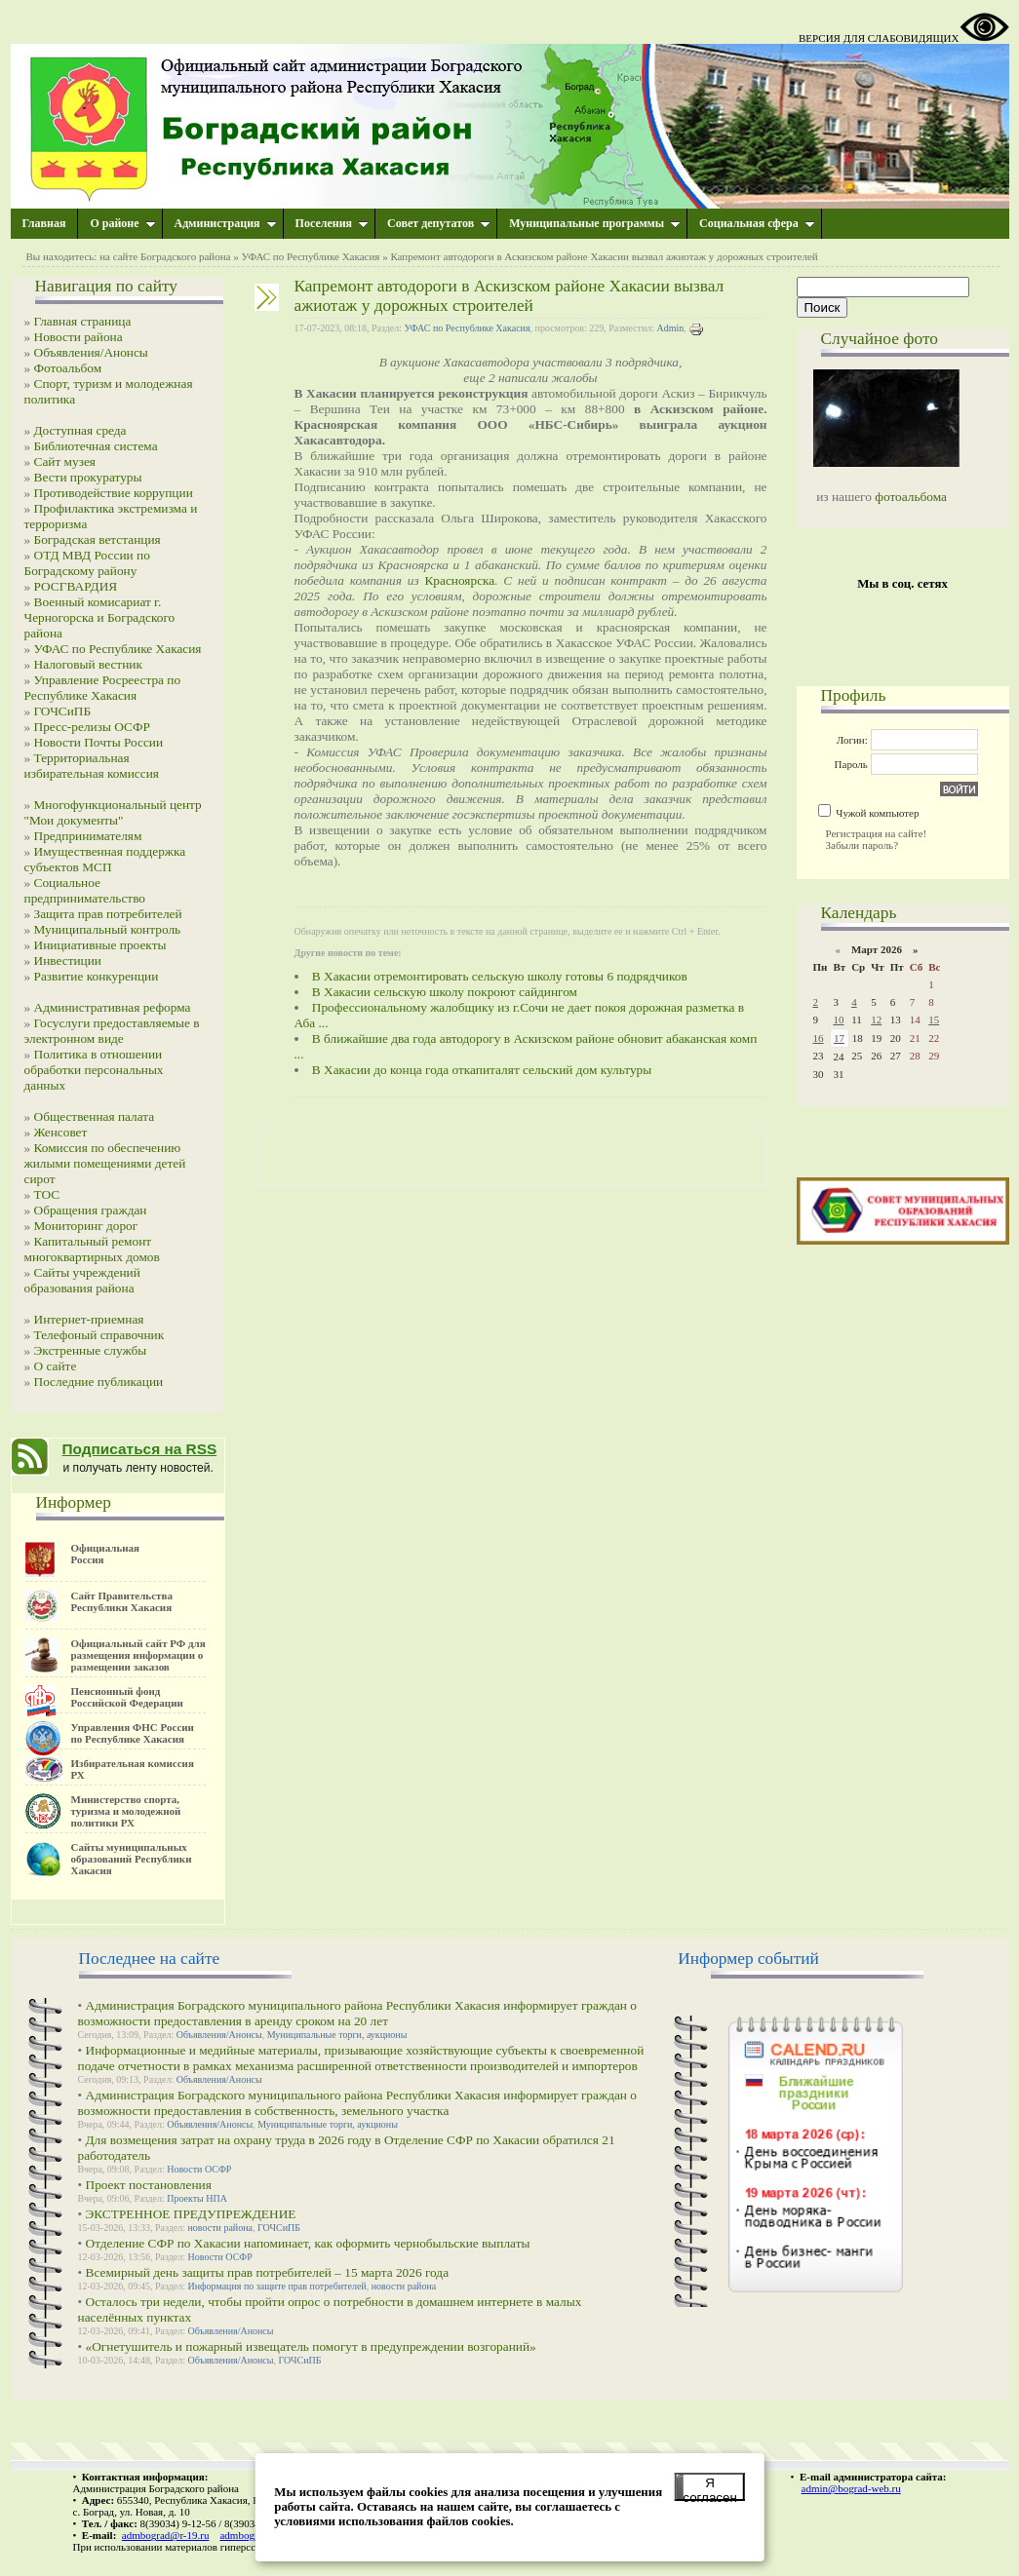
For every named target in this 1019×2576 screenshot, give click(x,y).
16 (818, 1038)
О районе (122, 223)
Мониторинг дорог (86, 1225)
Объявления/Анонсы (91, 352)
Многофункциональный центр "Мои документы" (113, 812)
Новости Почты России (99, 742)
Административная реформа (112, 1007)
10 (838, 1019)
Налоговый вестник (88, 664)
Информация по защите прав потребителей (277, 2286)
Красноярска (459, 580)
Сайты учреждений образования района (82, 1280)
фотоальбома (911, 496)
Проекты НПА (197, 2198)
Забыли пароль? (862, 845)
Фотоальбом (68, 368)
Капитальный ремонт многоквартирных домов (92, 1249)
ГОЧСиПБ (63, 711)
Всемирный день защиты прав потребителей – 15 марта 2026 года (268, 2272)
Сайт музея (65, 461)
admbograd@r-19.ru (166, 2535)
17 (839, 1038)
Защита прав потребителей (108, 913)
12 (876, 1019)
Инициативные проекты (100, 945)
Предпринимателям (88, 835)
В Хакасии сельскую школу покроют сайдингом (444, 991)
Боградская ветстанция (97, 539)
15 (933, 1019)
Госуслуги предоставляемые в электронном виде (112, 1031)
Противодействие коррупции (113, 492)
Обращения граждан (90, 1210)
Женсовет (61, 1132)
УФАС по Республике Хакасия (310, 256)
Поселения (332, 223)
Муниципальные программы (595, 223)
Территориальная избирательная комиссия (91, 765)
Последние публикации (99, 1381)
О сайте (55, 1366)
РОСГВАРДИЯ (76, 586)
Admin (671, 328)
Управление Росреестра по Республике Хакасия (102, 688)
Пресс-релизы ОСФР (92, 726)
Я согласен (709, 2488)
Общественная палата (94, 1116)
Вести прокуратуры (88, 477)
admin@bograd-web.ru (851, 2488)
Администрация (226, 223)
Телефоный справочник (99, 1334)
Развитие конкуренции (96, 976)
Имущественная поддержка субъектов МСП (105, 859)
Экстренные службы (90, 1350)
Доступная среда (80, 430)
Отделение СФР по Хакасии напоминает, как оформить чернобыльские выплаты (308, 2243)
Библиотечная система (96, 446)
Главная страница (83, 321)
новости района (221, 2227)
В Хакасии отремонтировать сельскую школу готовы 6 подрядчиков (499, 976)
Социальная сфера (757, 223)
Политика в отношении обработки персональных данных (94, 1070)
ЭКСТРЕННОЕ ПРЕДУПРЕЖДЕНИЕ (191, 2214)
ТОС (47, 1194)
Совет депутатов (438, 223)
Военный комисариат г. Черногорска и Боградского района (100, 617)
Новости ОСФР (199, 2169)
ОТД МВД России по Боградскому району (87, 563)
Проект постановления (149, 2184)
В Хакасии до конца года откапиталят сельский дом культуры (481, 1069)
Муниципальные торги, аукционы (337, 2034)
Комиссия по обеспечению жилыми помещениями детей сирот (105, 1163)
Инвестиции (68, 960)
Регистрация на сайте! (876, 833)
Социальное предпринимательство (85, 890)
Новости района (78, 336)
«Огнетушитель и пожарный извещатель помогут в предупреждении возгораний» (311, 2346)
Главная (44, 223)
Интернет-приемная (89, 1319)
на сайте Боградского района (164, 256)
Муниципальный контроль (107, 929)
